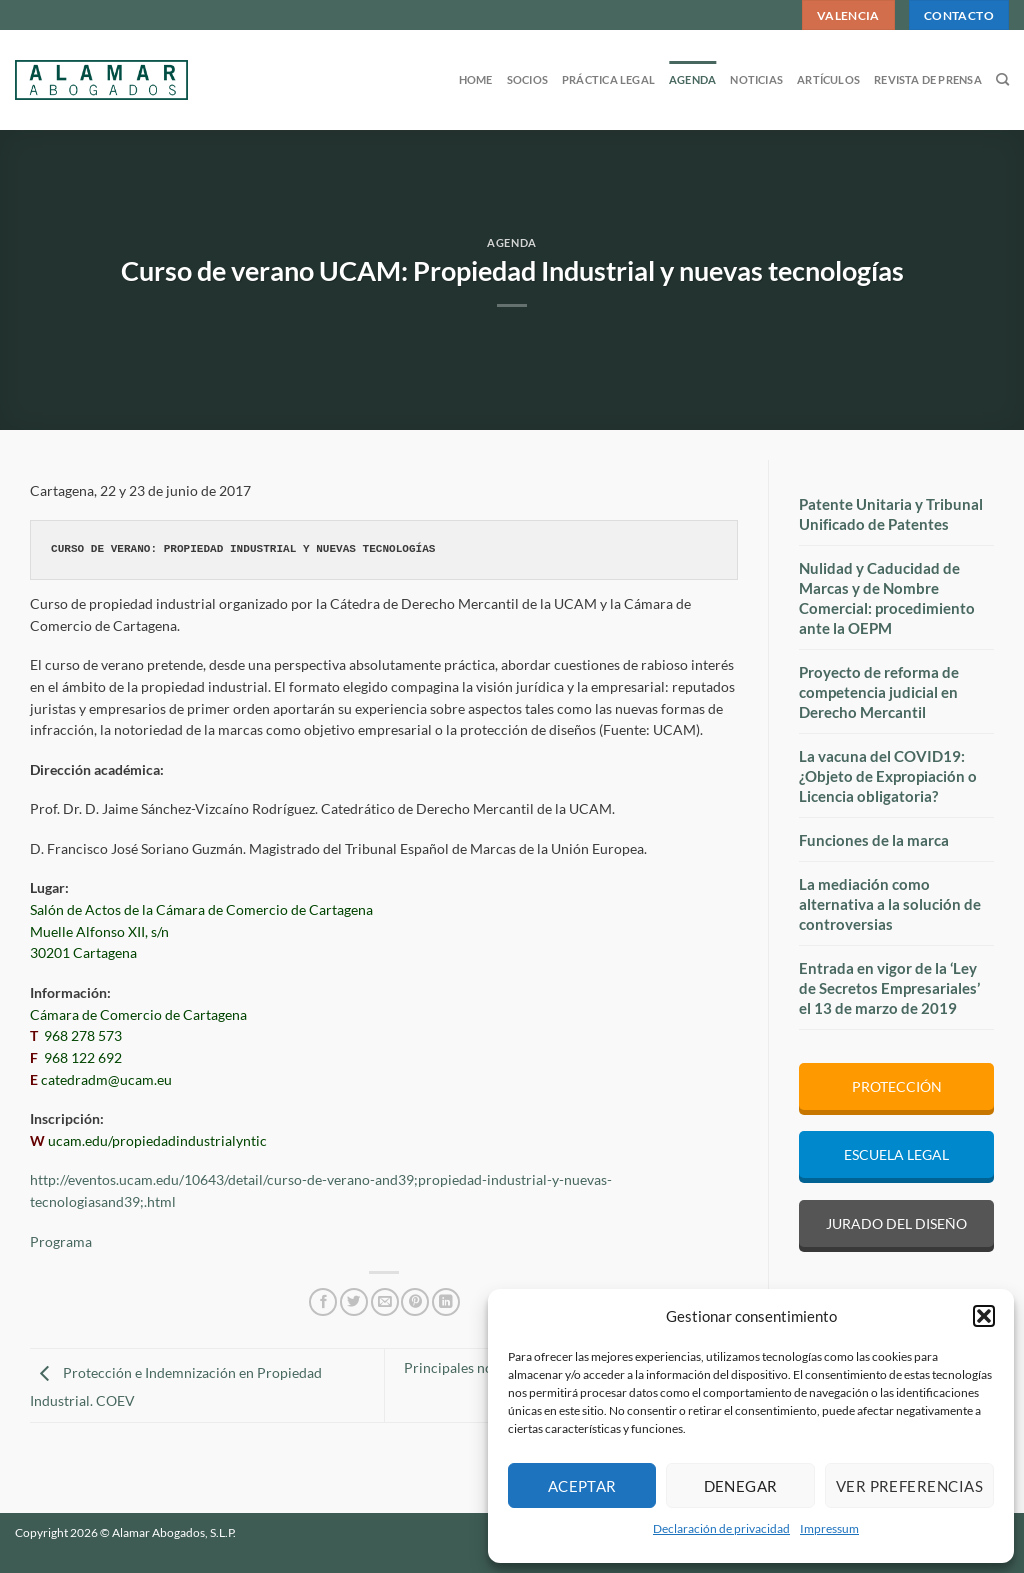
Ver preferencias (909, 1486)
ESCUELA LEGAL (896, 1154)
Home (476, 79)
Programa (61, 1242)
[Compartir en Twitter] (354, 1302)
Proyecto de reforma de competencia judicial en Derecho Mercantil (879, 692)
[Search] (1002, 80)
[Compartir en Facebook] (323, 1302)
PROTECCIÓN (897, 1086)
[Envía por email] (385, 1302)
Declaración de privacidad (721, 1528)
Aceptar (582, 1486)
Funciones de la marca (874, 840)
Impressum (829, 1528)
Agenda (692, 79)
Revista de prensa (928, 79)
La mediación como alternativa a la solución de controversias (890, 904)
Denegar (741, 1486)
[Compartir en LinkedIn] (446, 1302)
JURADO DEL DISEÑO (896, 1223)
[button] (984, 1316)
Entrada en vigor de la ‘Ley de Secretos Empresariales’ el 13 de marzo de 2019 (889, 988)
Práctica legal (608, 79)
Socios (527, 79)
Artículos (828, 79)
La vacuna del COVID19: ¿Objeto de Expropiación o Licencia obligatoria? (888, 776)
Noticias (756, 79)
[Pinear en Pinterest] (415, 1302)
